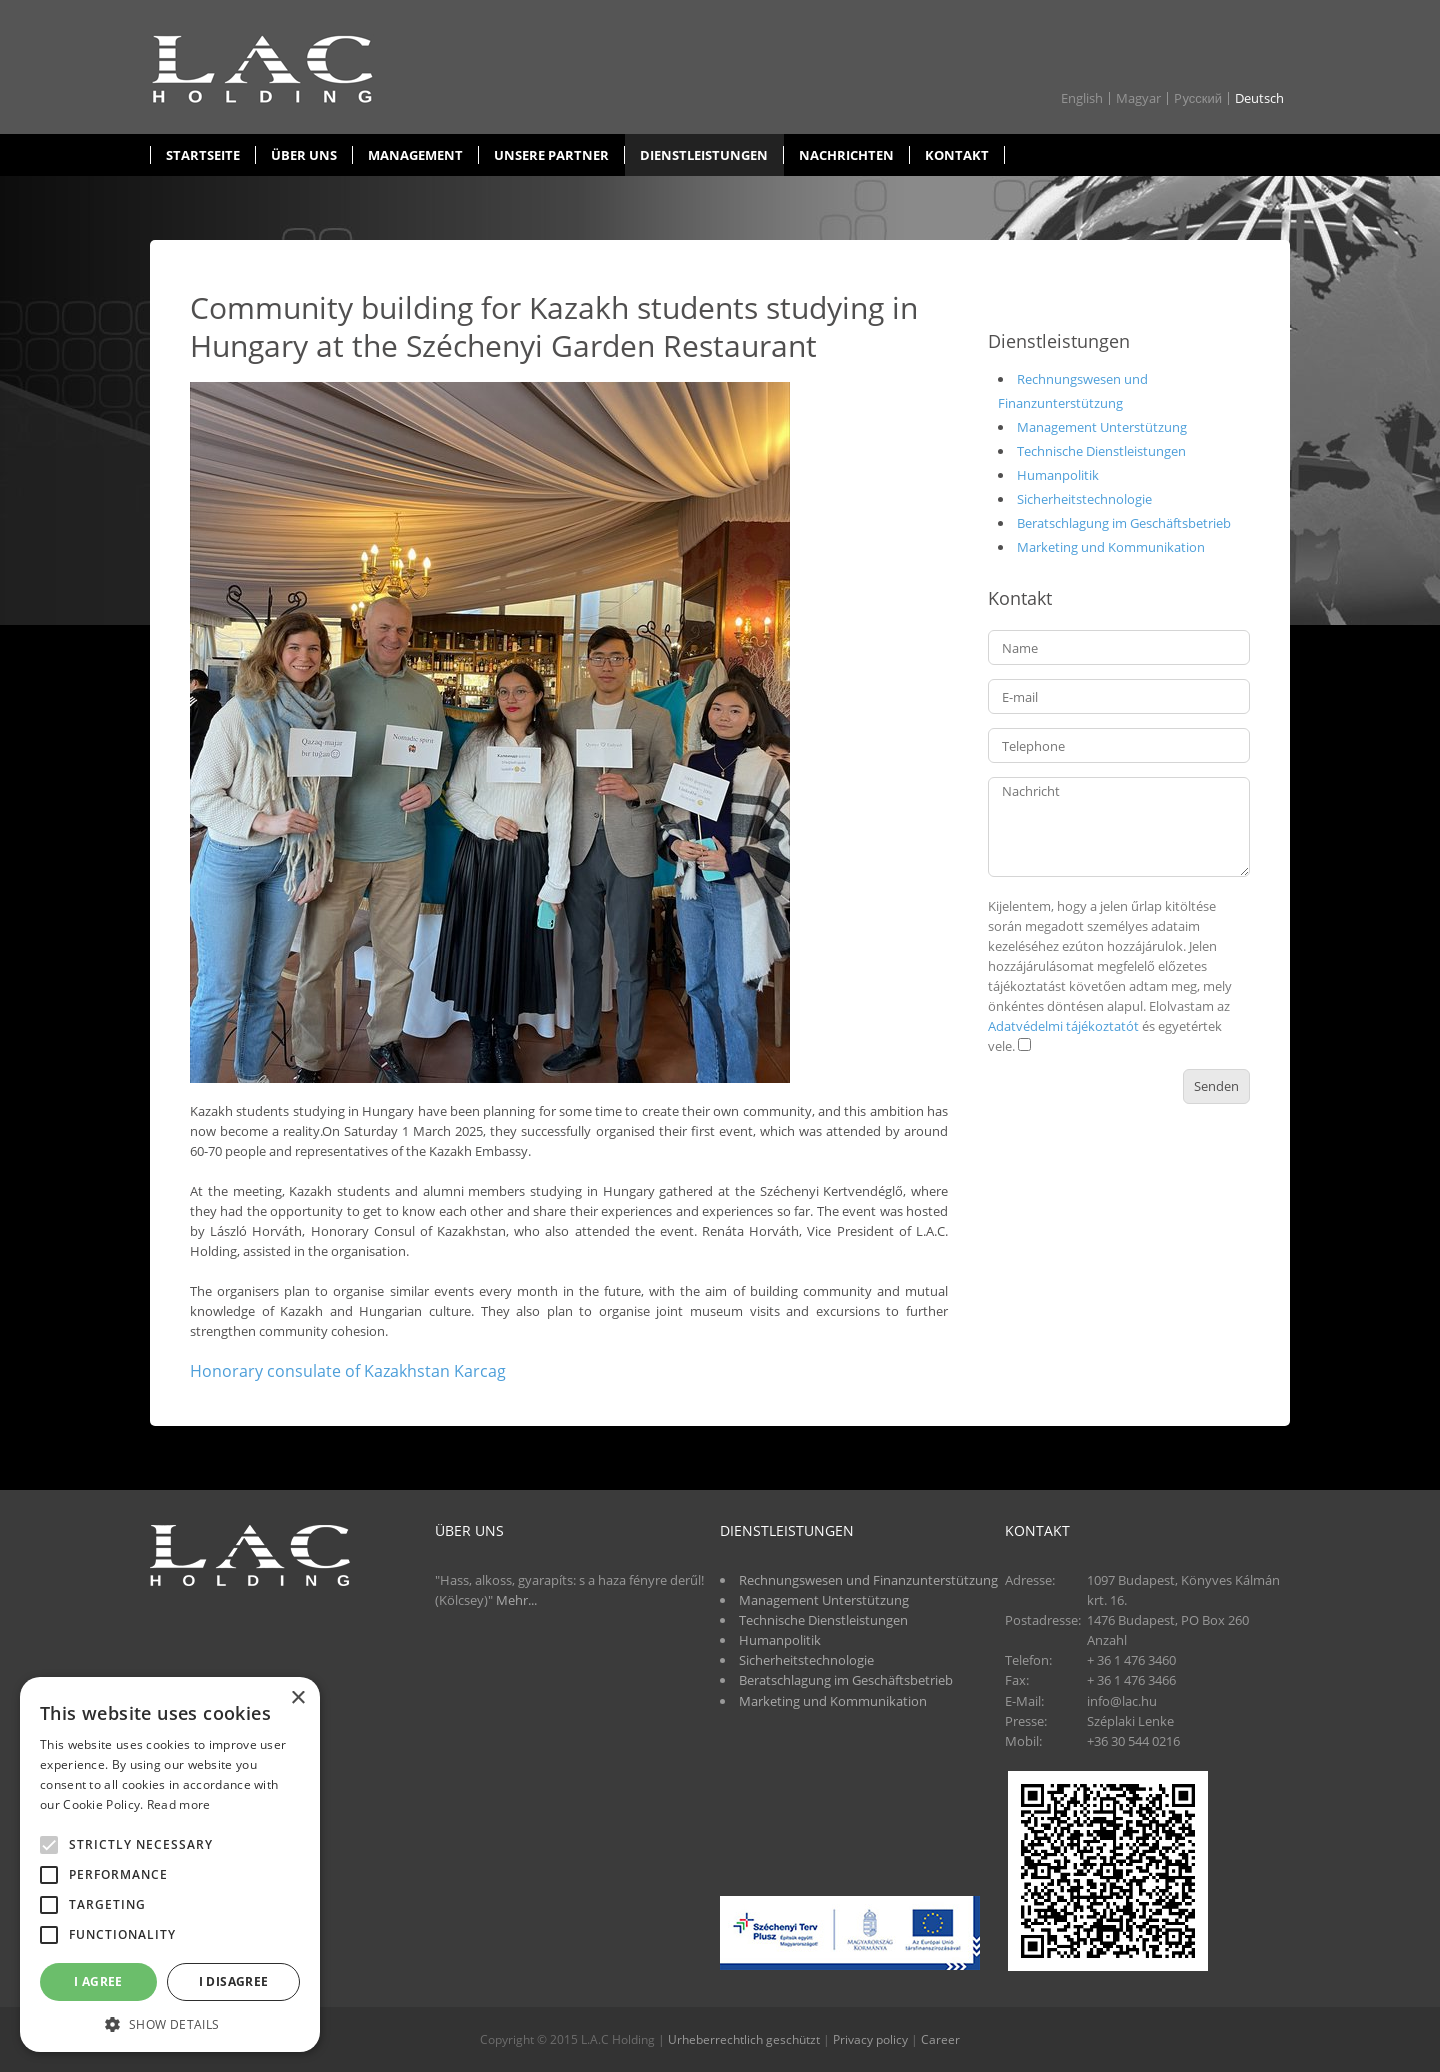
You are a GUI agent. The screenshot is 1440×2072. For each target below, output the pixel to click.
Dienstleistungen (704, 155)
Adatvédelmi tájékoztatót (1063, 1026)
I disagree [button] (234, 1981)
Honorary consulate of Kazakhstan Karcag (348, 1371)
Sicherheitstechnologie (1084, 499)
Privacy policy (870, 2039)
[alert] (170, 1864)
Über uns (304, 155)
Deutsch (1259, 98)
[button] (170, 2023)
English (1082, 98)
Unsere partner (551, 155)
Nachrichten (846, 155)
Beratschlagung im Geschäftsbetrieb (1124, 523)
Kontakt (957, 155)
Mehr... (516, 1600)
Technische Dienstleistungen (1101, 451)
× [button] (297, 1698)
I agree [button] (98, 1981)
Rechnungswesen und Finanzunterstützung (868, 1580)
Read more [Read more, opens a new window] (179, 1804)
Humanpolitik (1058, 475)
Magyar (1138, 98)
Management (415, 155)
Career (940, 2039)
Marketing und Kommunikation (1111, 547)
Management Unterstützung (1102, 427)
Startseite (203, 155)
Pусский (1198, 98)
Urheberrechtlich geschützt (744, 2039)
